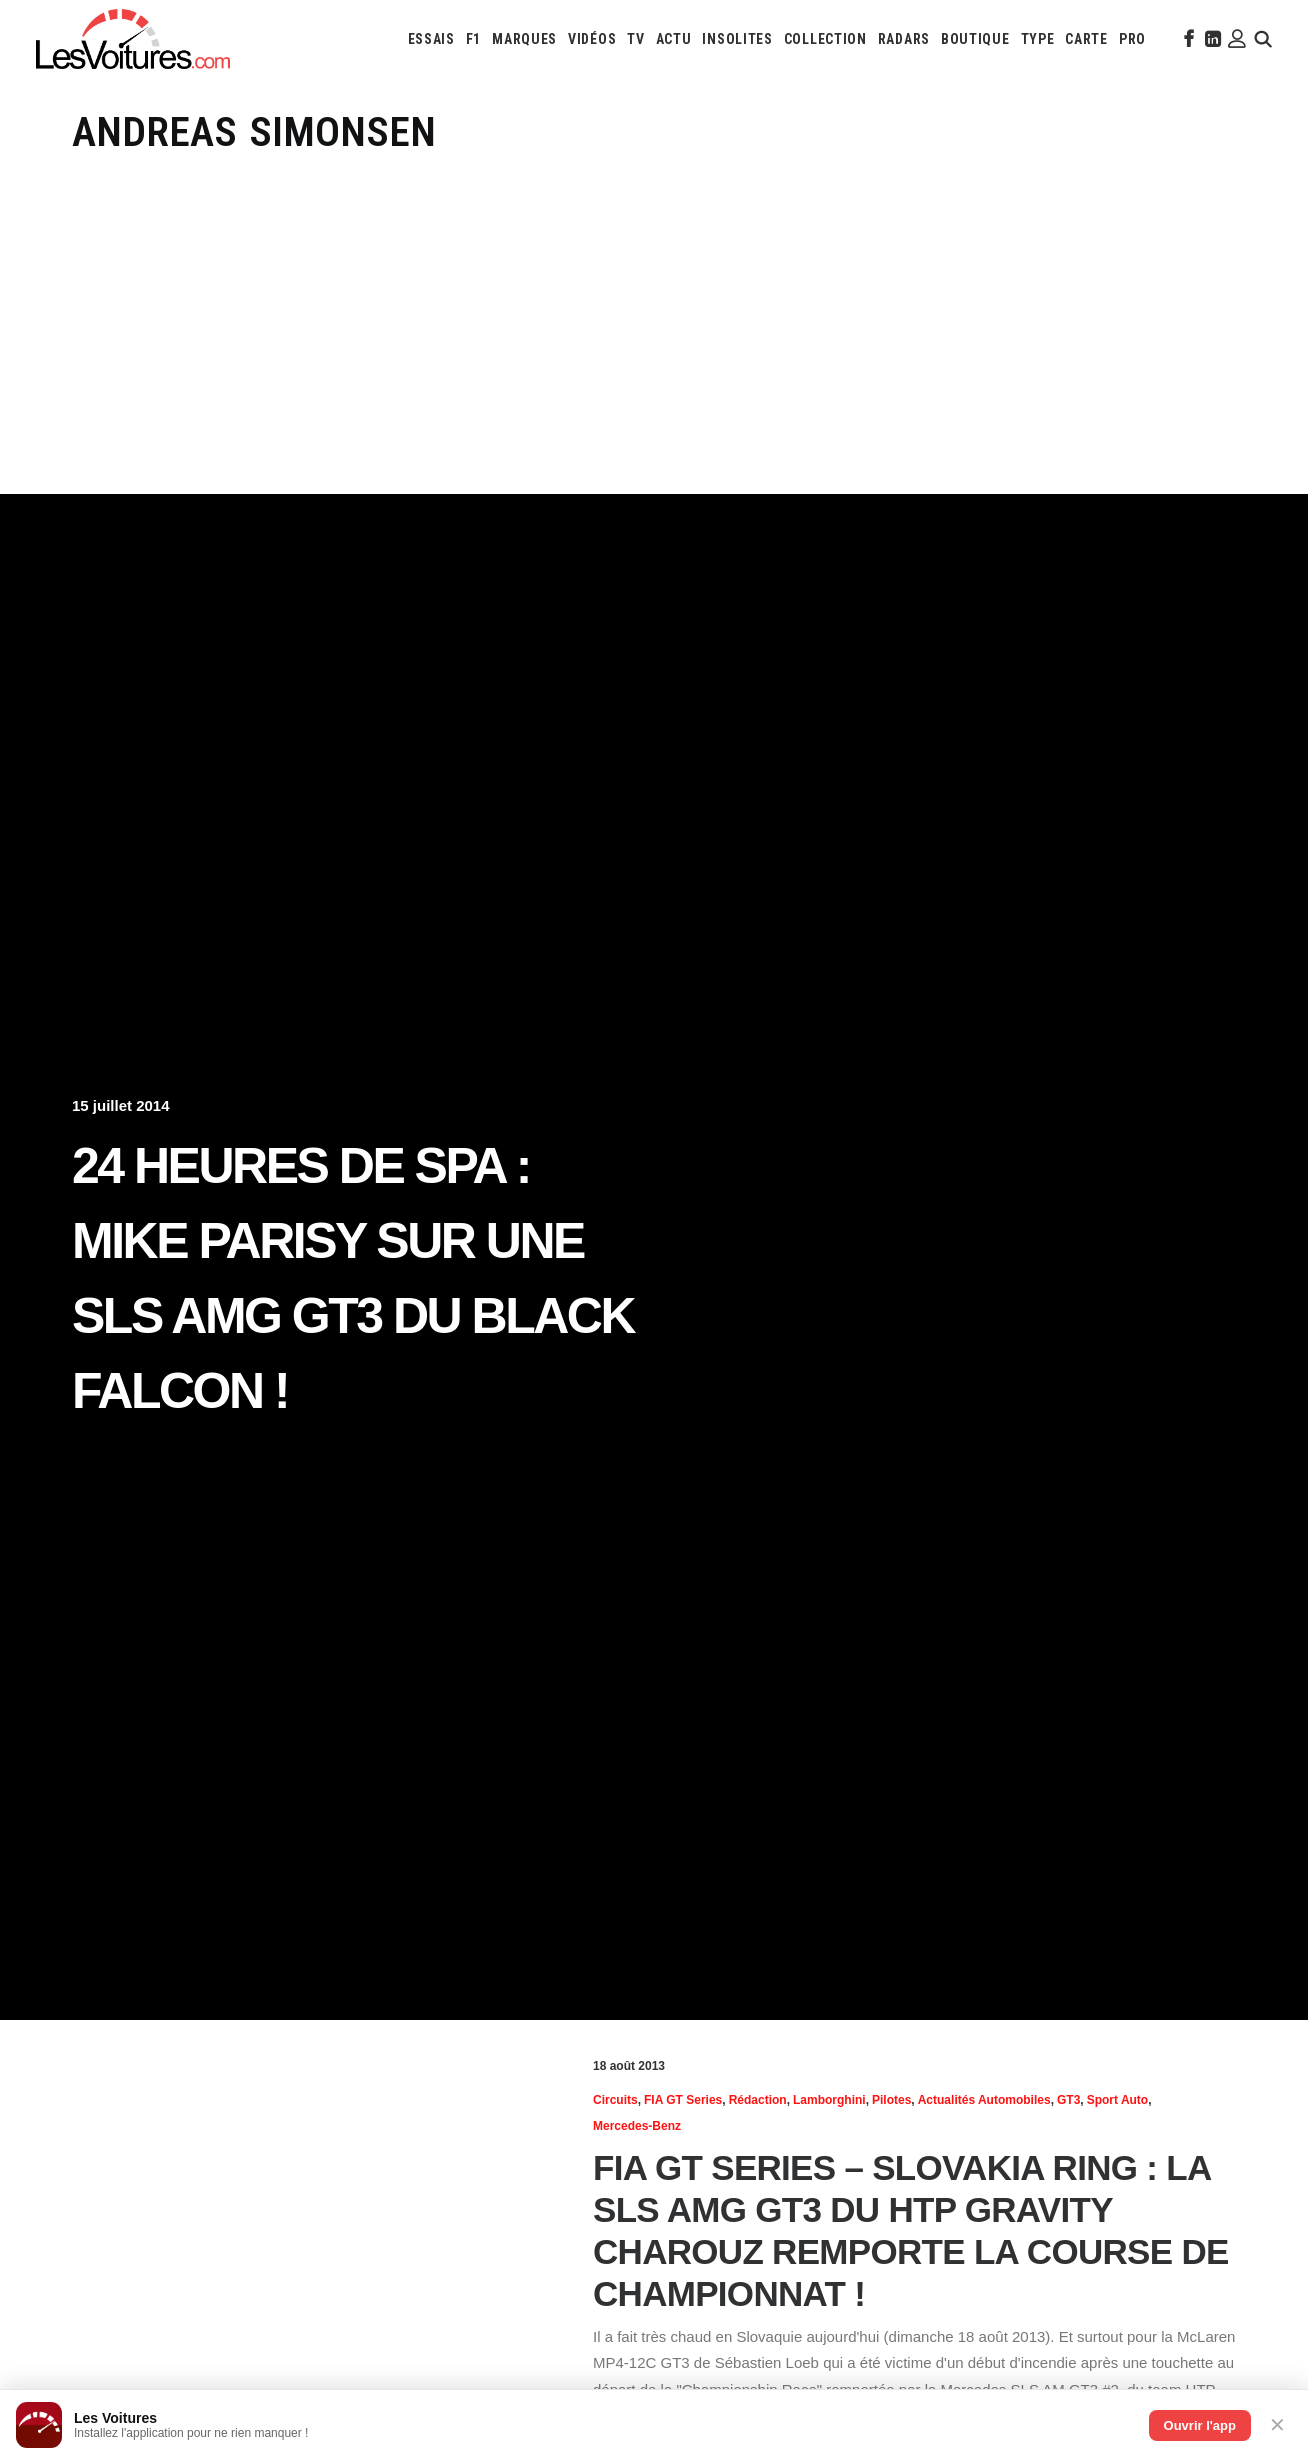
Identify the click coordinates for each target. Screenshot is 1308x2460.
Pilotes (891, 2100)
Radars (904, 39)
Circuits (615, 2100)
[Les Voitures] (133, 39)
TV (635, 39)
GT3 (1068, 2100)
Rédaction (758, 2100)
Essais (431, 39)
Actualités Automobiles (984, 2100)
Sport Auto (1118, 2100)
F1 (473, 39)
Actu (674, 39)
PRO (1132, 39)
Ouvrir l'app (1200, 2425)
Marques (524, 39)
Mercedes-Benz (637, 2126)
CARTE (1086, 39)
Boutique (975, 39)
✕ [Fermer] (1277, 2425)
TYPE (1038, 39)
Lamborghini (829, 2100)
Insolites (737, 39)
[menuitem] (431, 39)
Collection (825, 39)
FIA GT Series (683, 2100)
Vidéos (592, 39)
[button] (1187, 39)
